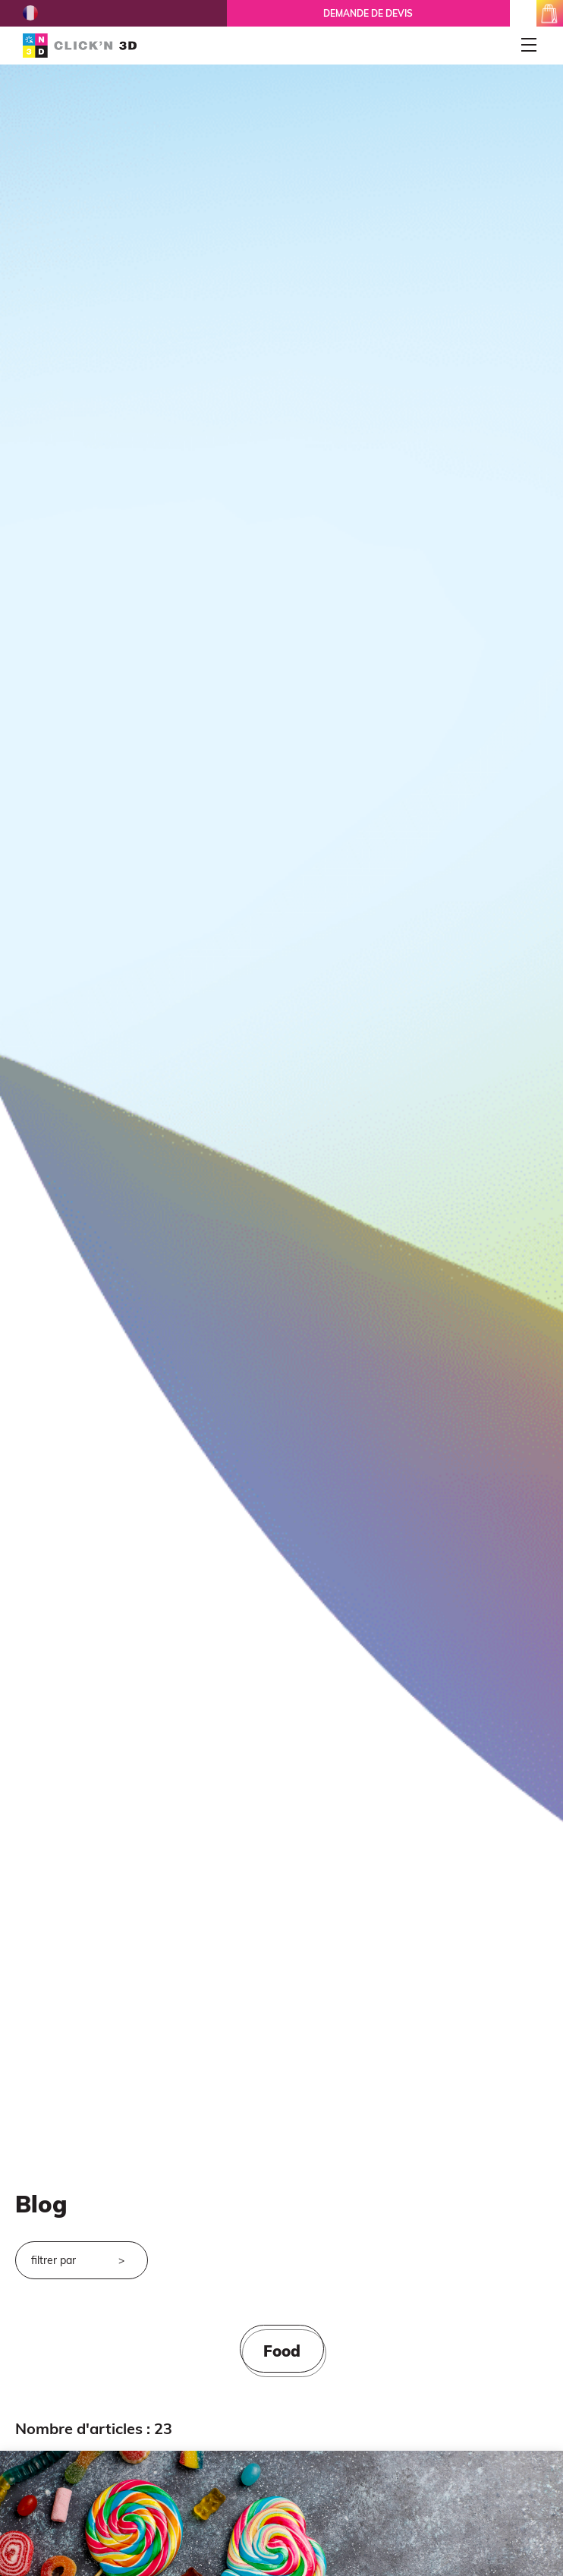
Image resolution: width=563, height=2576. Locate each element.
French (30, 12)
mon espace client (523, 13)
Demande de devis (368, 13)
